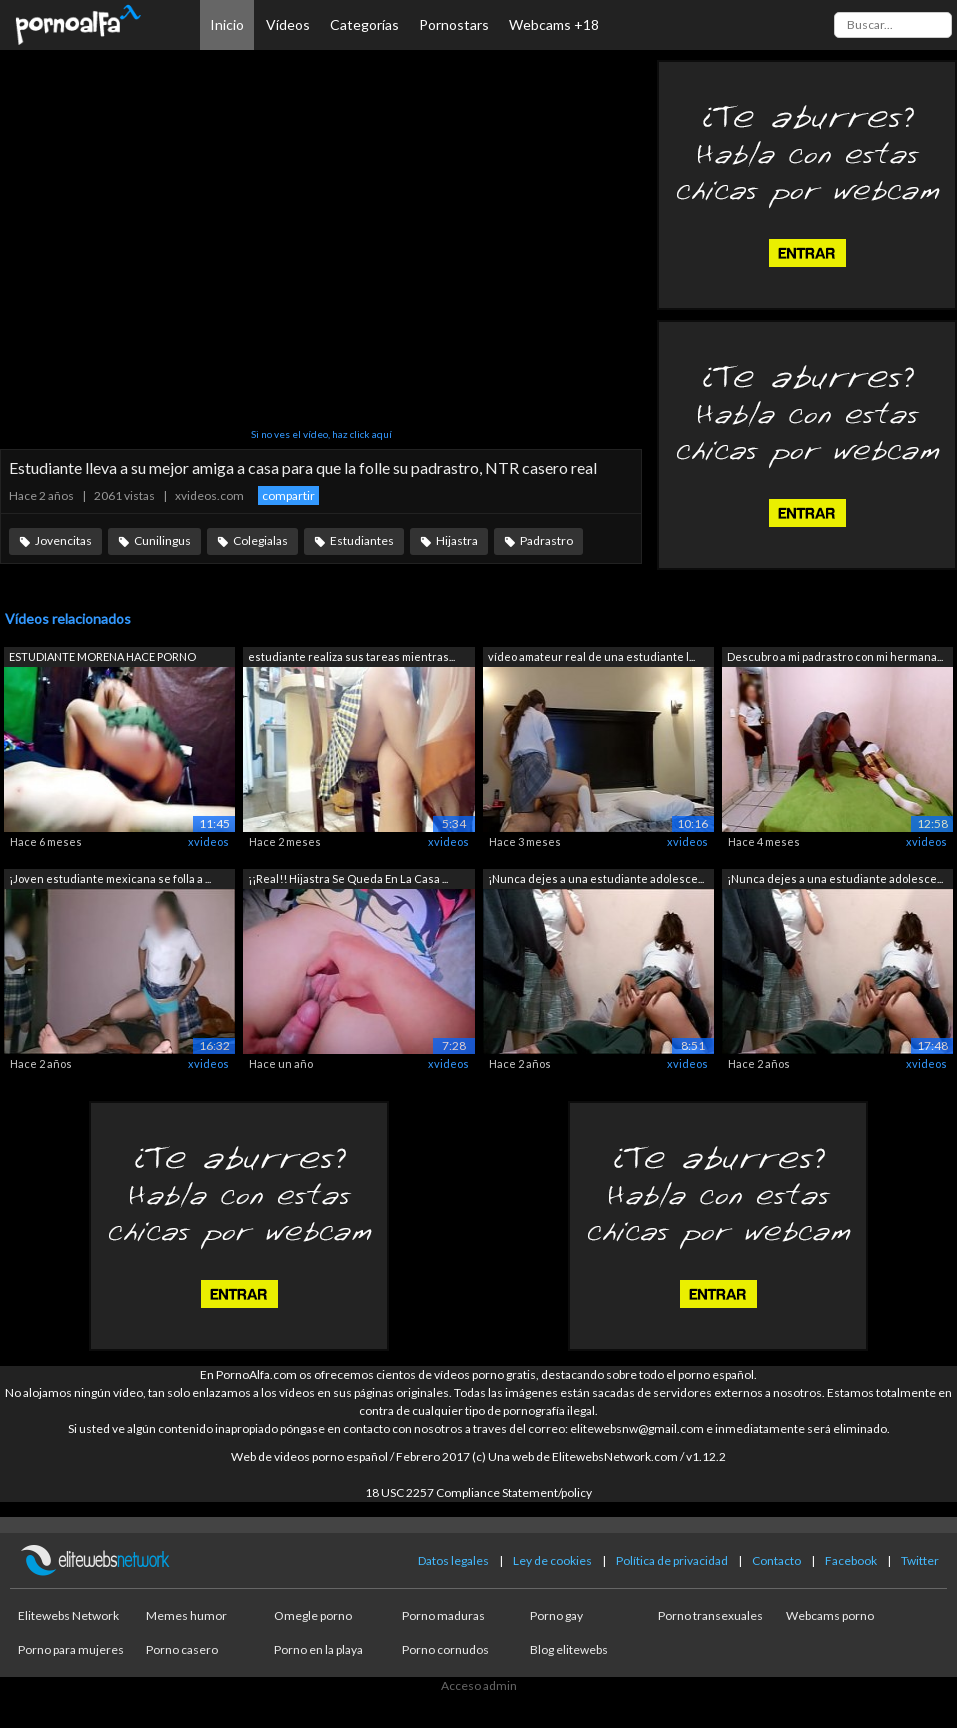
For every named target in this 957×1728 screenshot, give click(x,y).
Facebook (851, 1560)
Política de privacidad (672, 1560)
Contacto (776, 1560)
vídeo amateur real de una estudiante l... (591, 656)
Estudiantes (362, 540)
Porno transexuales (710, 1615)
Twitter (920, 1560)
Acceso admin (479, 1685)
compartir (288, 495)
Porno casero (182, 1649)
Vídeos (288, 24)
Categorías (364, 24)
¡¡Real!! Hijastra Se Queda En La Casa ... (348, 878)
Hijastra (457, 540)
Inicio (227, 24)
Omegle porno (313, 1615)
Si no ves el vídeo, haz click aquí (321, 434)
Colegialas (260, 540)
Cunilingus (162, 540)
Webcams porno (830, 1615)
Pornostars (454, 24)
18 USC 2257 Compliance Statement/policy (478, 1492)
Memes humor (186, 1615)
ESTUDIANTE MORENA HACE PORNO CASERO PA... (102, 658)
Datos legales (453, 1560)
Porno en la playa (318, 1649)
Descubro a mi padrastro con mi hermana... (835, 656)
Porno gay (556, 1615)
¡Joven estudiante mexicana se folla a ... (110, 878)
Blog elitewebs (569, 1649)
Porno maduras (443, 1615)
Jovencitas (63, 540)
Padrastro (546, 540)
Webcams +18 (554, 24)
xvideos (208, 841)
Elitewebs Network (68, 1615)
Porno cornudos (445, 1649)
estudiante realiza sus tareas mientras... (351, 656)
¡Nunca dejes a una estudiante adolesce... (596, 878)
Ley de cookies (552, 1560)
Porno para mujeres (71, 1649)
